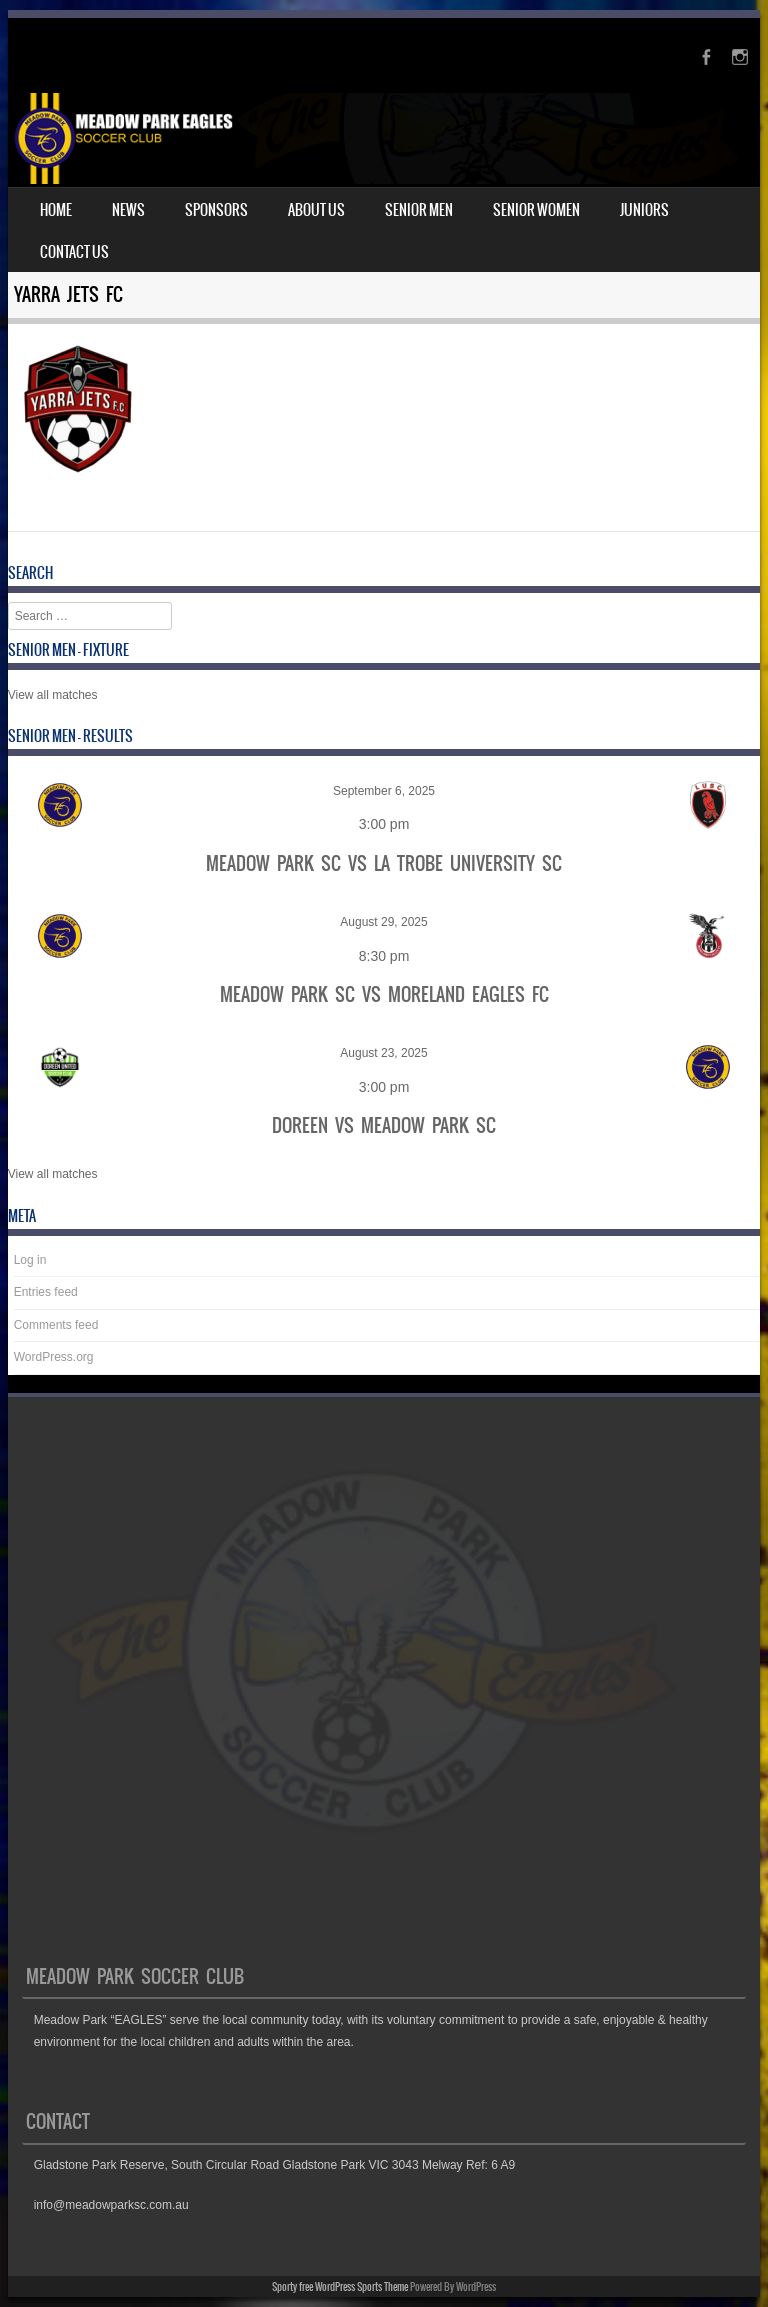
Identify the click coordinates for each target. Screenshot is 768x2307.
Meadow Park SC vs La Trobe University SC (384, 863)
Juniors (644, 210)
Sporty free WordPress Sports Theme (340, 2286)
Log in (30, 1260)
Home (56, 210)
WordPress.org (54, 1357)
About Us (316, 210)
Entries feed (46, 1292)
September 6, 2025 (384, 791)
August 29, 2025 (383, 922)
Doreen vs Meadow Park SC (384, 1125)
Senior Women (536, 210)
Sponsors (216, 210)
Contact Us (74, 252)
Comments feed (56, 1325)
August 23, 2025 (383, 1053)
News (128, 210)
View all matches (53, 695)
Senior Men (419, 210)
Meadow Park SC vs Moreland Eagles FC (384, 994)
